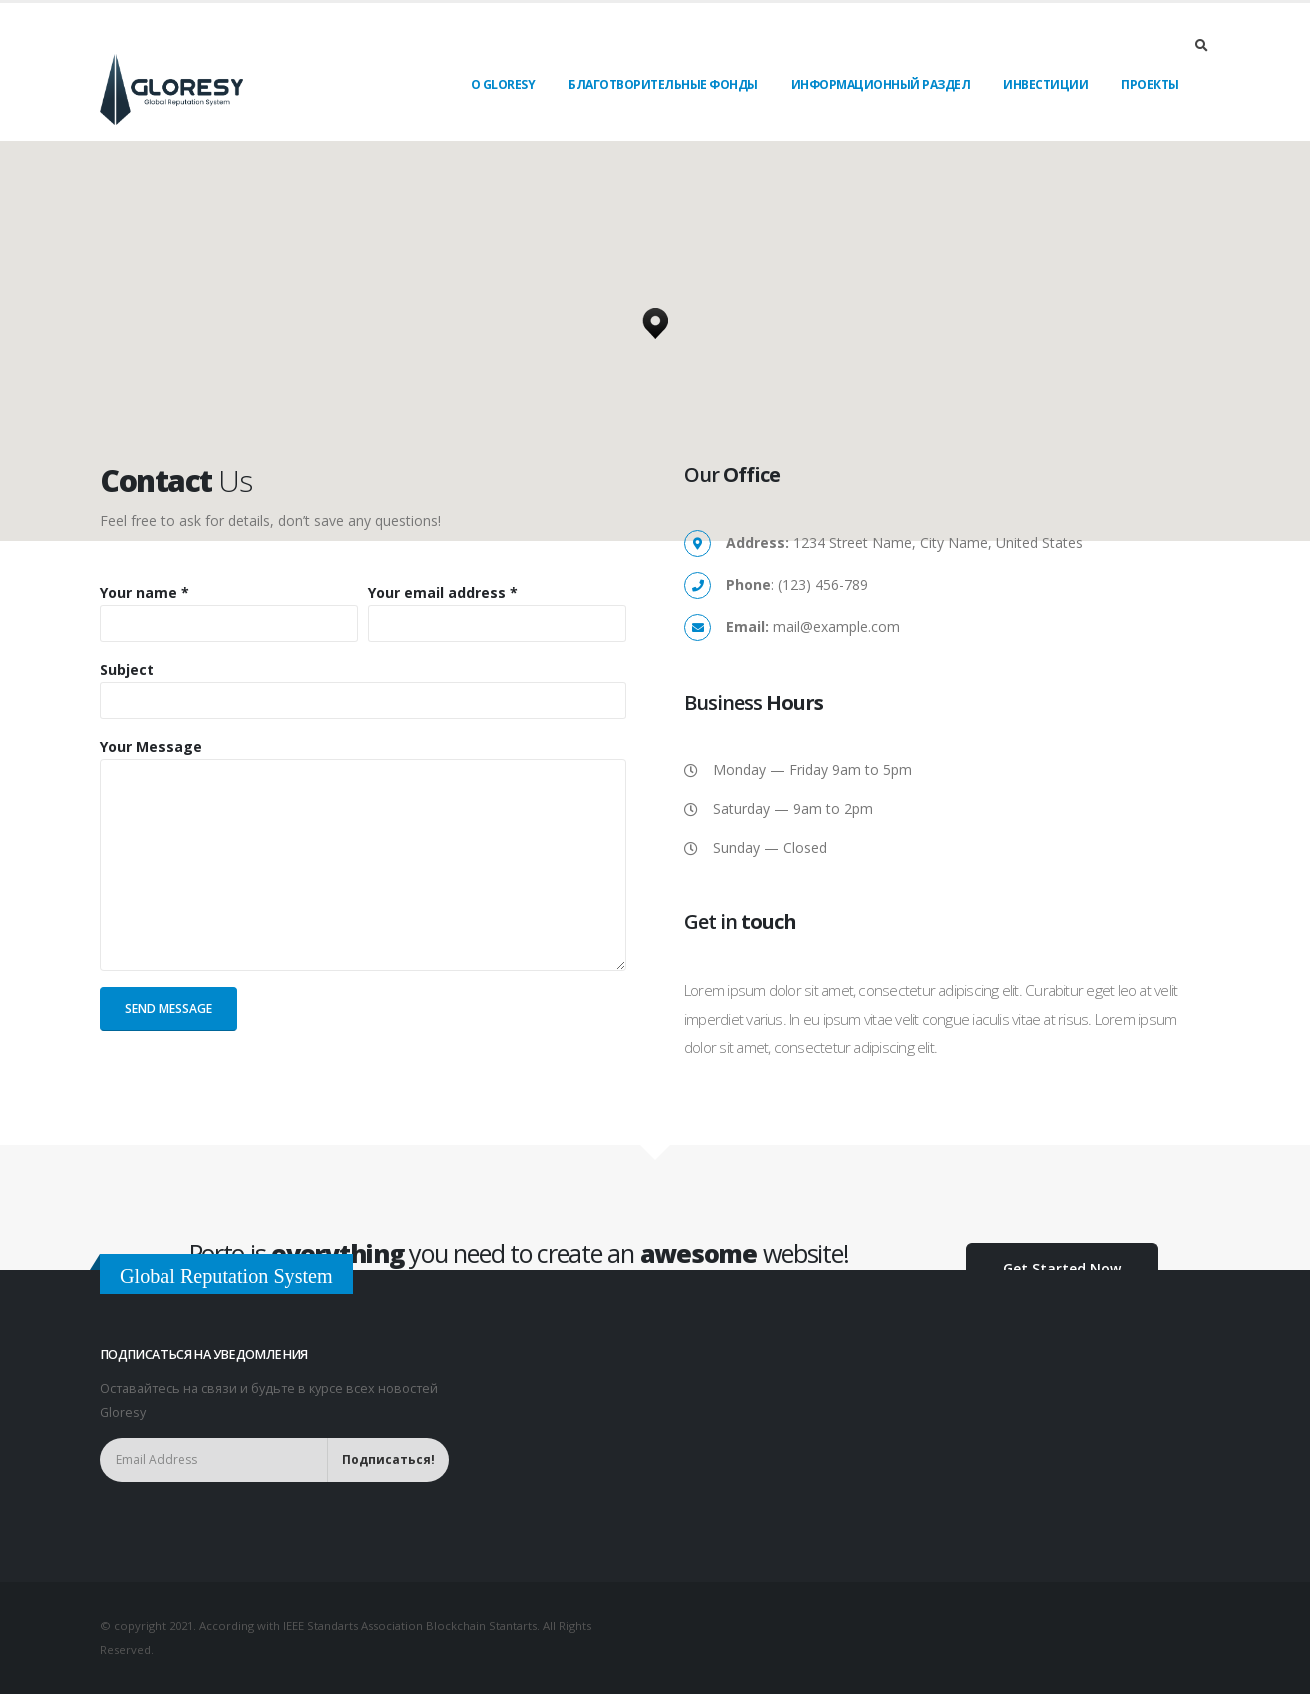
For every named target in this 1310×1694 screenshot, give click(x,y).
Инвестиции (1045, 84)
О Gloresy (503, 84)
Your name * (144, 592)
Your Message (151, 746)
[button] (655, 318)
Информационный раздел (881, 84)
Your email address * (443, 592)
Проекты (1150, 84)
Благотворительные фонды (663, 84)
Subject (127, 669)
